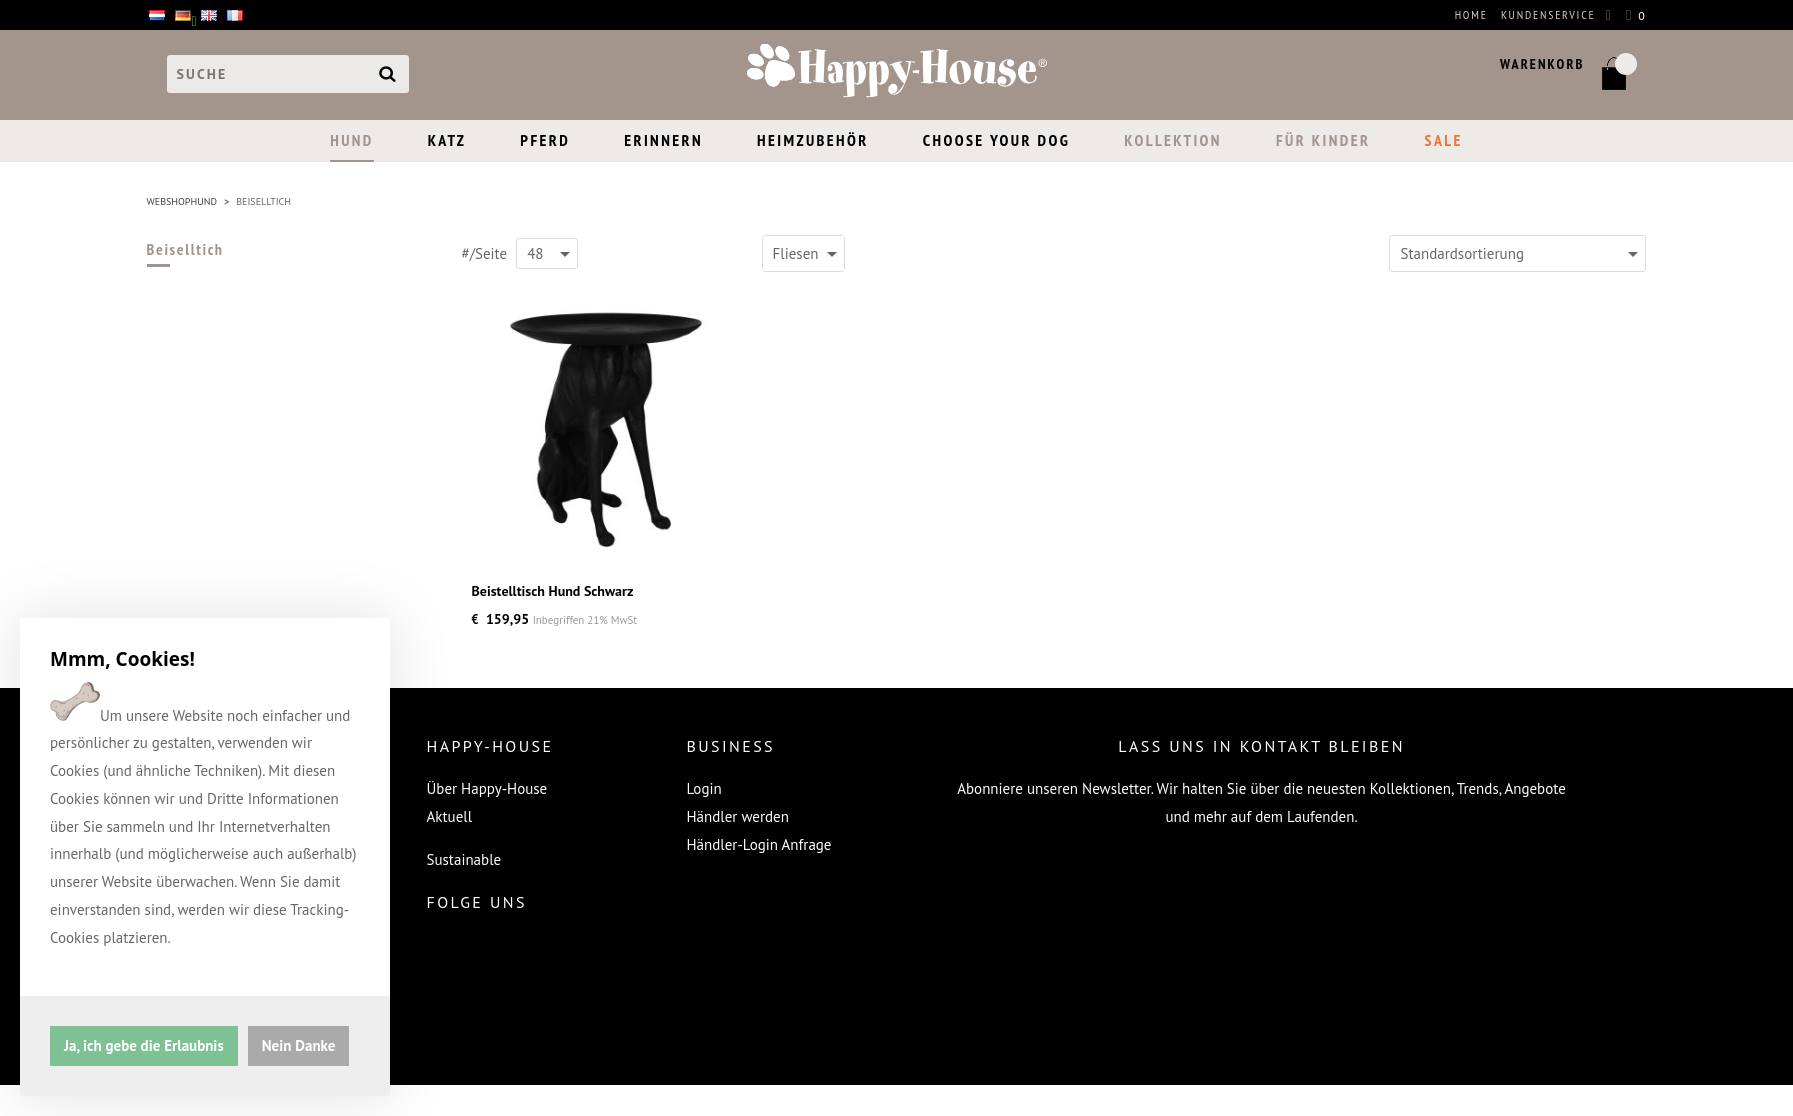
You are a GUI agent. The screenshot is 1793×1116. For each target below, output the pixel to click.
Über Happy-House (487, 788)
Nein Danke (299, 1044)
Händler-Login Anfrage (759, 844)
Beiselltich (185, 249)
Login (704, 788)
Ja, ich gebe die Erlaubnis (144, 1044)
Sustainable (464, 859)
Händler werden (738, 816)
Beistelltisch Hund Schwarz (553, 591)
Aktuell (450, 816)
